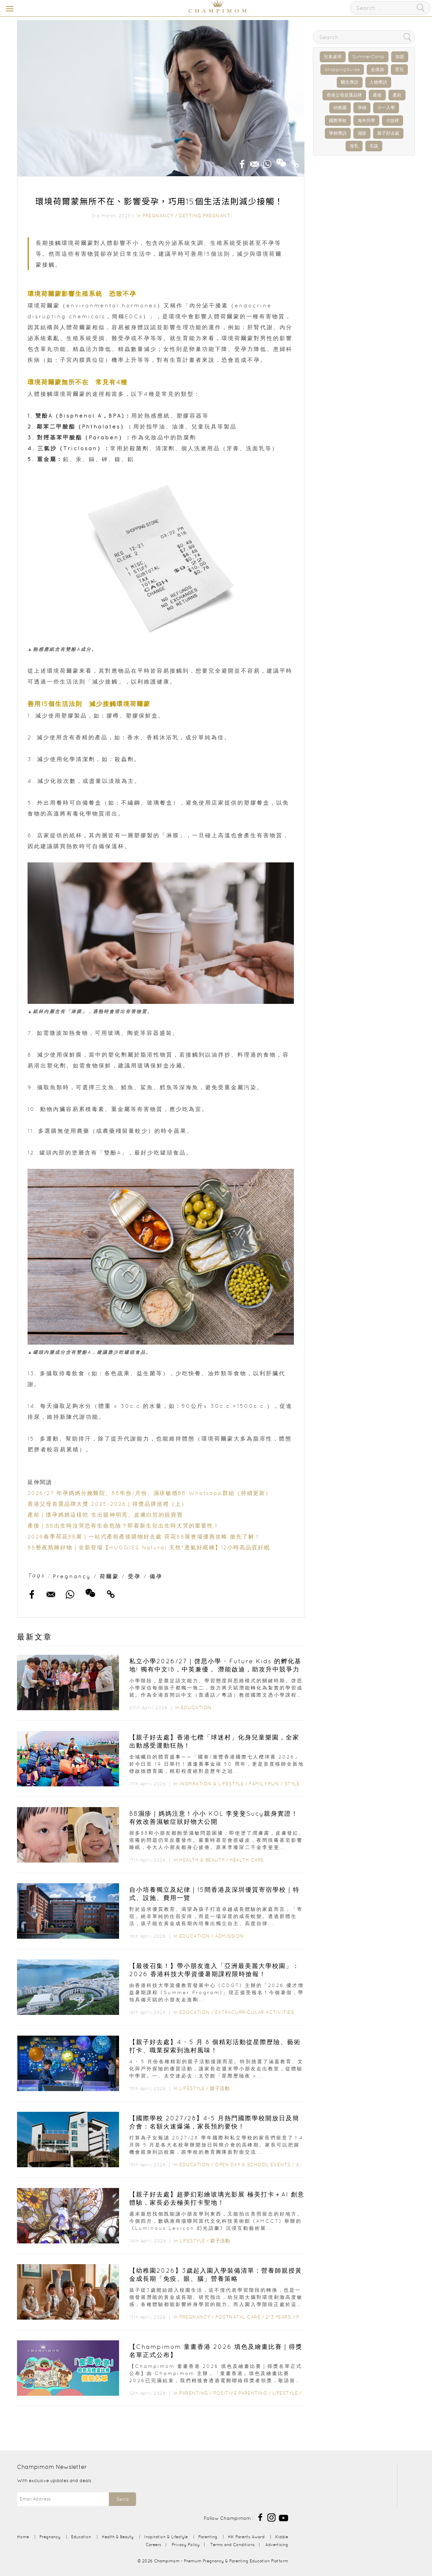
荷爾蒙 (109, 1576)
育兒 (399, 69)
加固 (399, 56)
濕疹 (362, 133)
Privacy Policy (186, 2544)
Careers (153, 2544)
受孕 (134, 1576)
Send (122, 2499)
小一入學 (386, 107)
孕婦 (362, 107)
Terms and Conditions (232, 2544)
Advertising (276, 2544)
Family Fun (264, 1783)
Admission (229, 1936)
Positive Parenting (240, 2393)
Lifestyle (192, 2088)
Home (23, 2537)
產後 (377, 95)
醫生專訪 (350, 82)
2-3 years (278, 2317)
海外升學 (366, 120)
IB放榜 (392, 120)
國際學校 (338, 120)
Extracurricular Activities (254, 2012)
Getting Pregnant (204, 215)
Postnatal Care (237, 2317)
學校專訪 (338, 133)
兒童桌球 (333, 56)
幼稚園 (340, 107)
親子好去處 (388, 133)
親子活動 (220, 2088)
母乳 (354, 146)
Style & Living (304, 1783)
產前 (397, 95)
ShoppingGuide (342, 69)
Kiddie (281, 2537)
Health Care (247, 1860)
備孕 (156, 1576)
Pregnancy (158, 215)
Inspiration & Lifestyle (211, 1783)
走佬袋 (377, 69)
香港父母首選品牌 (344, 95)
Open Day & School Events (252, 2164)
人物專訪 (378, 82)
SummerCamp (368, 56)
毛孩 (373, 146)
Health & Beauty (202, 1860)
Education (196, 1707)
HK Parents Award (246, 2537)
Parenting (193, 2393)
